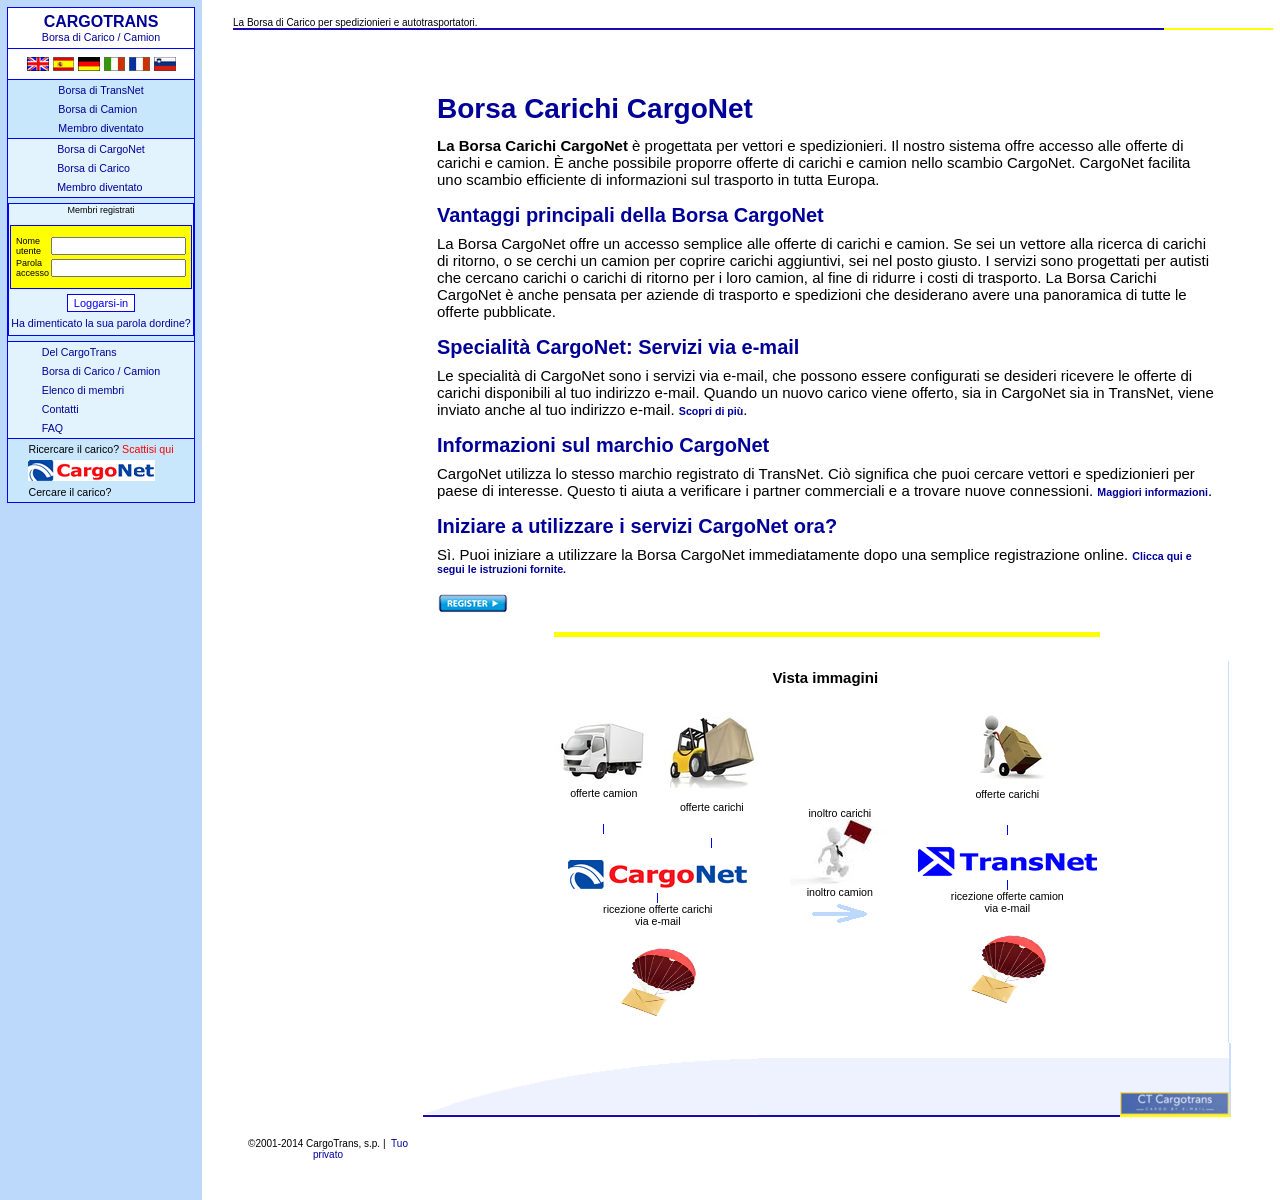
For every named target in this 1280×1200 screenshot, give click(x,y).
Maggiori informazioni (1152, 492)
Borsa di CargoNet (101, 149)
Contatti (60, 409)
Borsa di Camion (97, 109)
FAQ (52, 428)
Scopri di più (711, 411)
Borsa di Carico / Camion (101, 371)
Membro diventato (100, 128)
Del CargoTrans (79, 352)
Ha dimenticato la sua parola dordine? (101, 323)
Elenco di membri (83, 390)
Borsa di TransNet (100, 90)
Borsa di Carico (93, 168)
